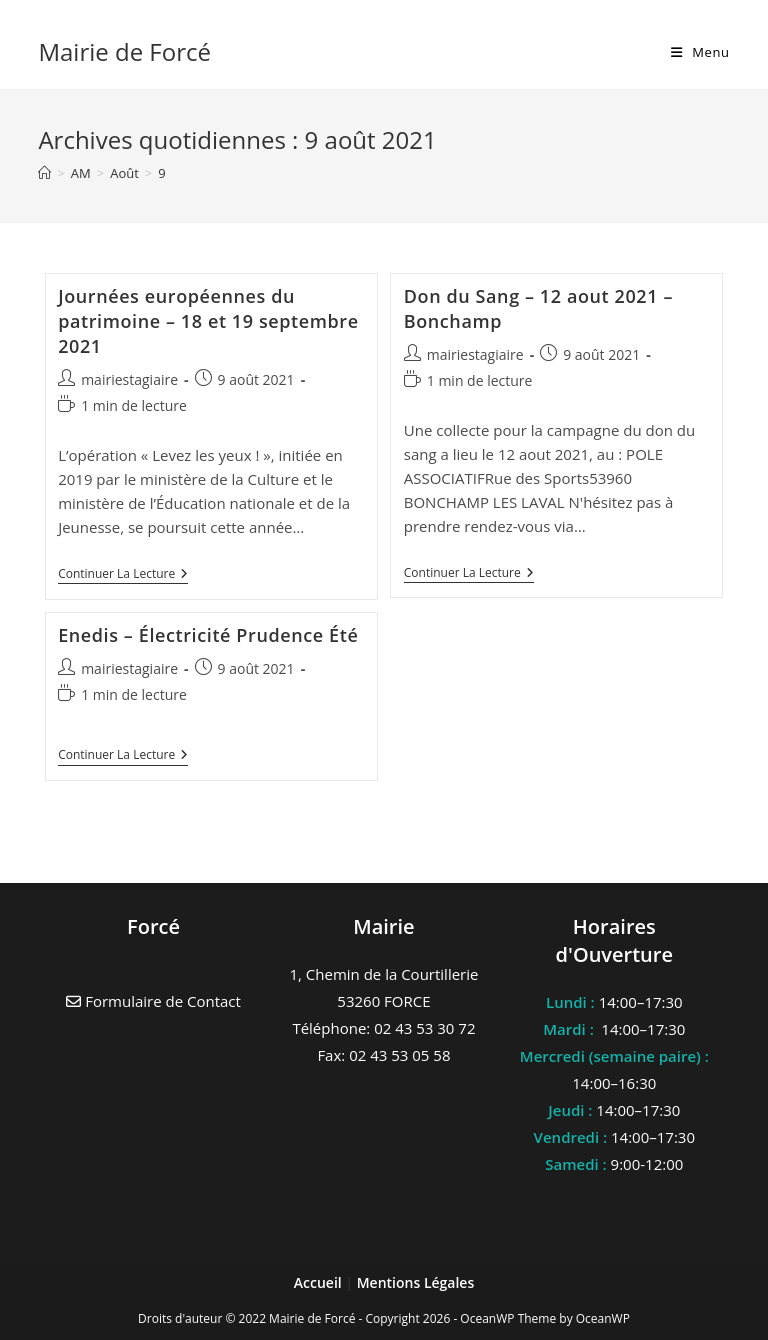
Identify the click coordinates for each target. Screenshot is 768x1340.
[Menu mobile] (700, 52)
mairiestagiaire (129, 379)
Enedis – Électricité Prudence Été (208, 635)
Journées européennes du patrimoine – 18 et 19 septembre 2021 (208, 321)
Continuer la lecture (123, 575)
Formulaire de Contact (153, 1001)
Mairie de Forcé (124, 51)
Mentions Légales (416, 1282)
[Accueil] (44, 173)
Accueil (320, 1282)
